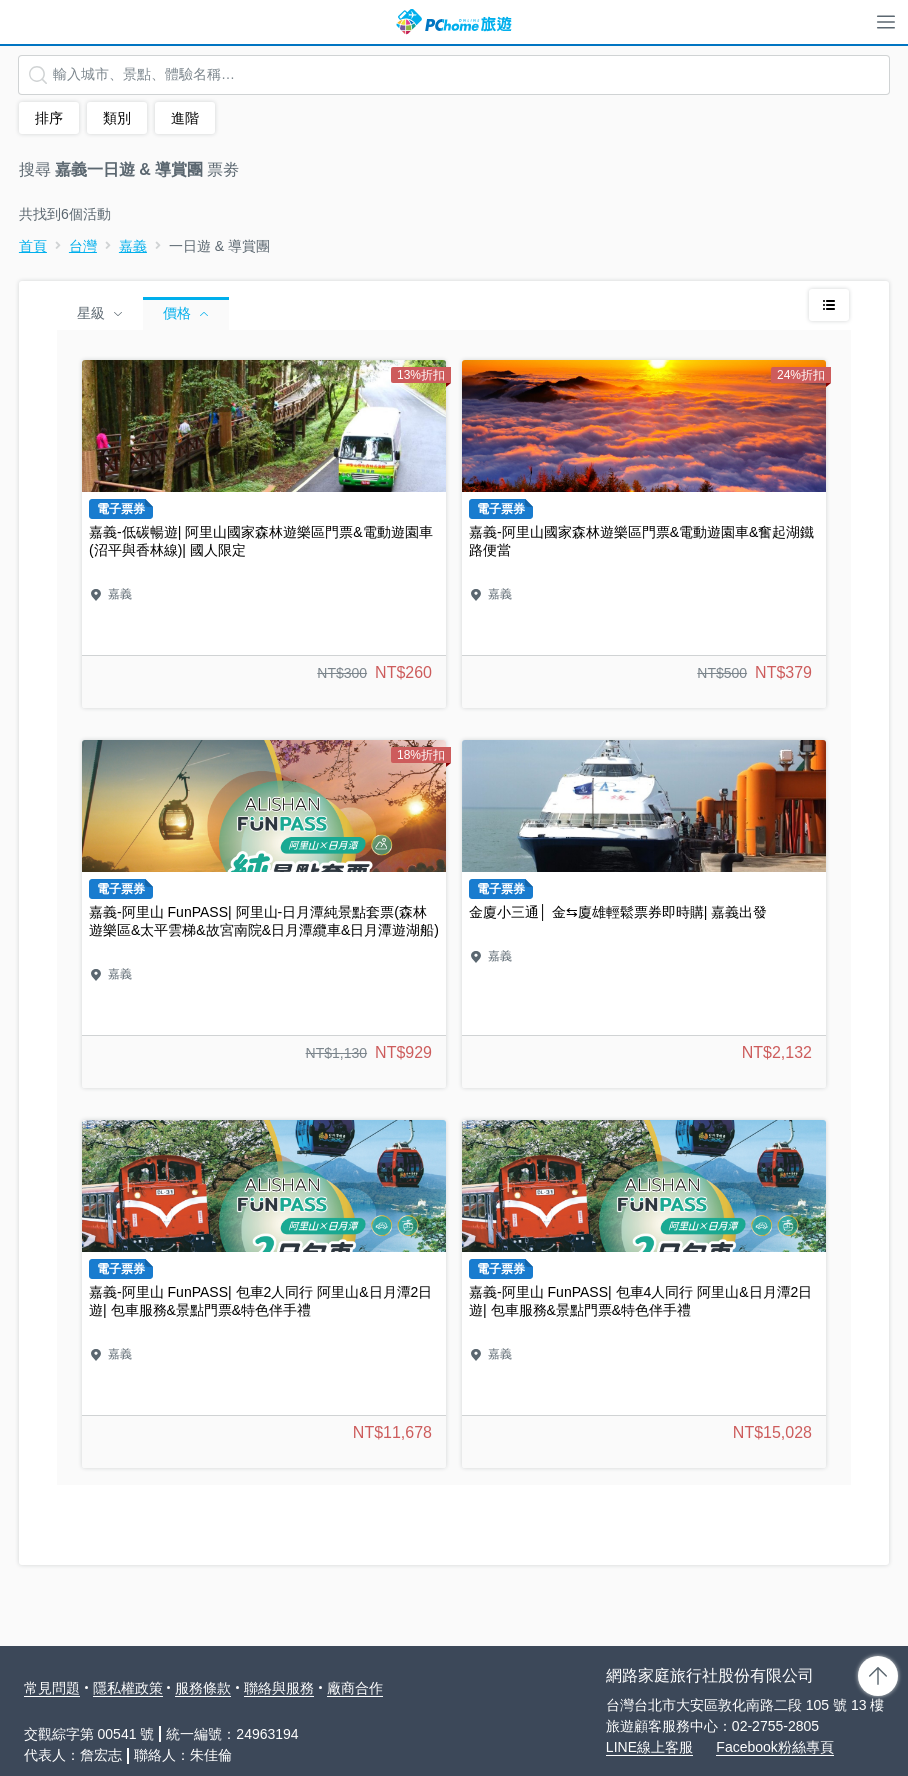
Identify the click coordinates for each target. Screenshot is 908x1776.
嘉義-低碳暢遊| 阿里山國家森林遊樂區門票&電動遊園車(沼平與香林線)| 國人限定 (264, 534)
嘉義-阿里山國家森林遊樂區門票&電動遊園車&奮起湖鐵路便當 (644, 534)
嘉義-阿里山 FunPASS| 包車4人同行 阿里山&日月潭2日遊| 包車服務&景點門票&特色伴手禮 (644, 1294)
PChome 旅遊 (454, 22)
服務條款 (203, 1688)
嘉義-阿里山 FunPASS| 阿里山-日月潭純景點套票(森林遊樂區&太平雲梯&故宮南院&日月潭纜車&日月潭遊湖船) (264, 914)
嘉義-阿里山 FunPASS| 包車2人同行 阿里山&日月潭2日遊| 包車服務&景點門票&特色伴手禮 (264, 1294)
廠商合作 (355, 1688)
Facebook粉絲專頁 (774, 1747)
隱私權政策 (128, 1688)
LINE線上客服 (649, 1747)
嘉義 (133, 246)
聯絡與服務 (279, 1688)
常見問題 (52, 1688)
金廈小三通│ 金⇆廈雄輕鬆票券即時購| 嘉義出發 (644, 914)
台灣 (83, 246)
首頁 (33, 246)
